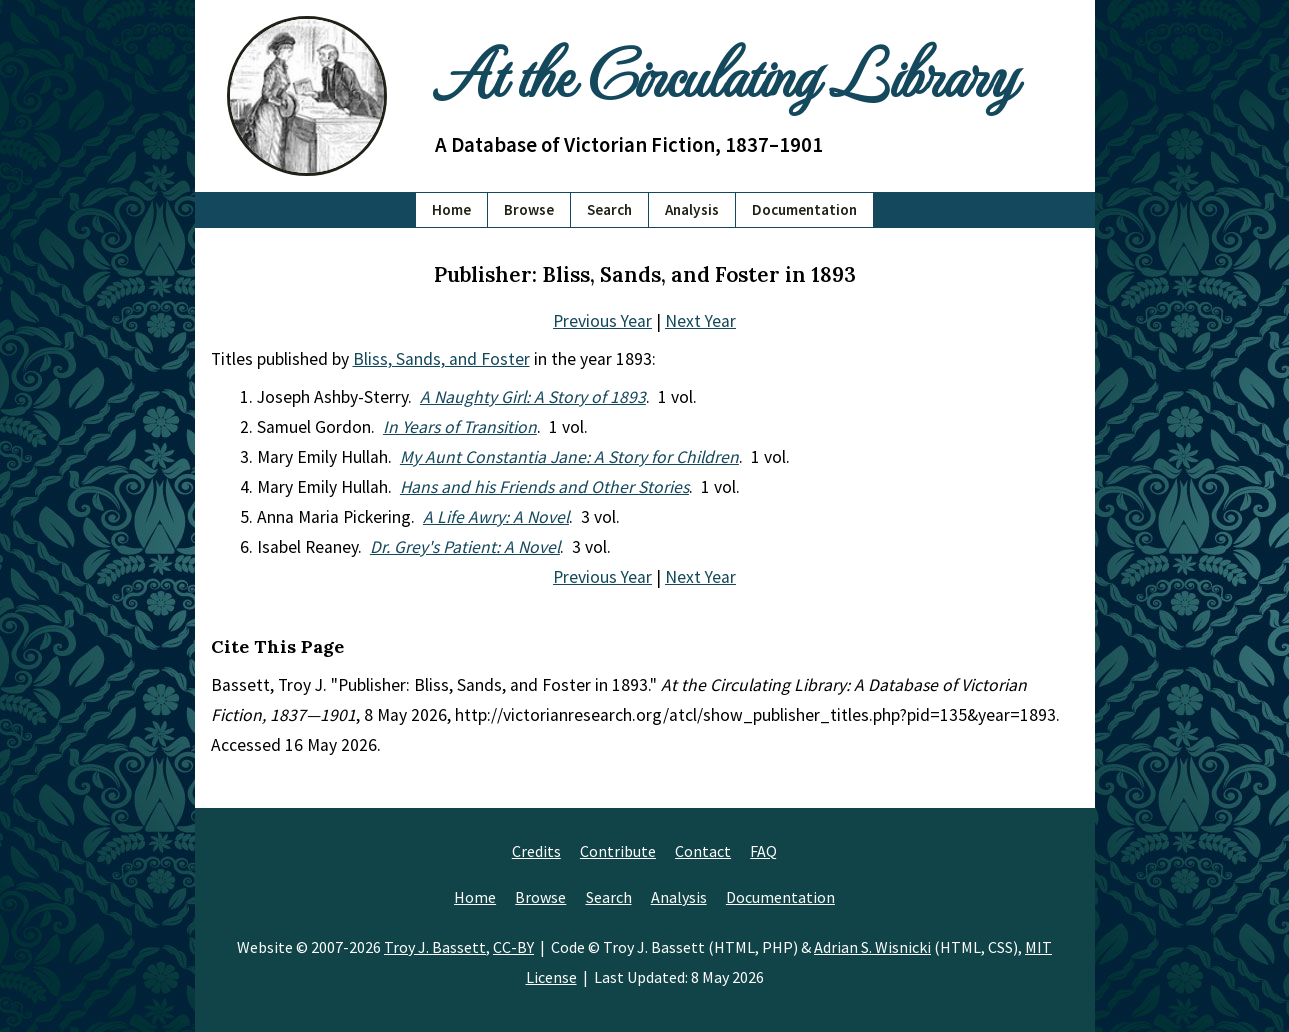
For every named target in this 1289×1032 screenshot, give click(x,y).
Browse (529, 209)
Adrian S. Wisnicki (872, 947)
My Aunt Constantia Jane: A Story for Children (569, 457)
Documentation (804, 209)
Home (451, 209)
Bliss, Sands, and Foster (441, 359)
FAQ (763, 851)
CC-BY (513, 947)
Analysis (692, 209)
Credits (536, 851)
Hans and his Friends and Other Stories (544, 487)
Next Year (700, 321)
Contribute (618, 851)
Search (609, 209)
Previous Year (602, 321)
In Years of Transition (460, 427)
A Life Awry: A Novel (496, 517)
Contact (703, 851)
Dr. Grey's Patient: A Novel (465, 547)
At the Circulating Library (725, 71)
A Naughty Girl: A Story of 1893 (533, 397)
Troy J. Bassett (435, 947)
